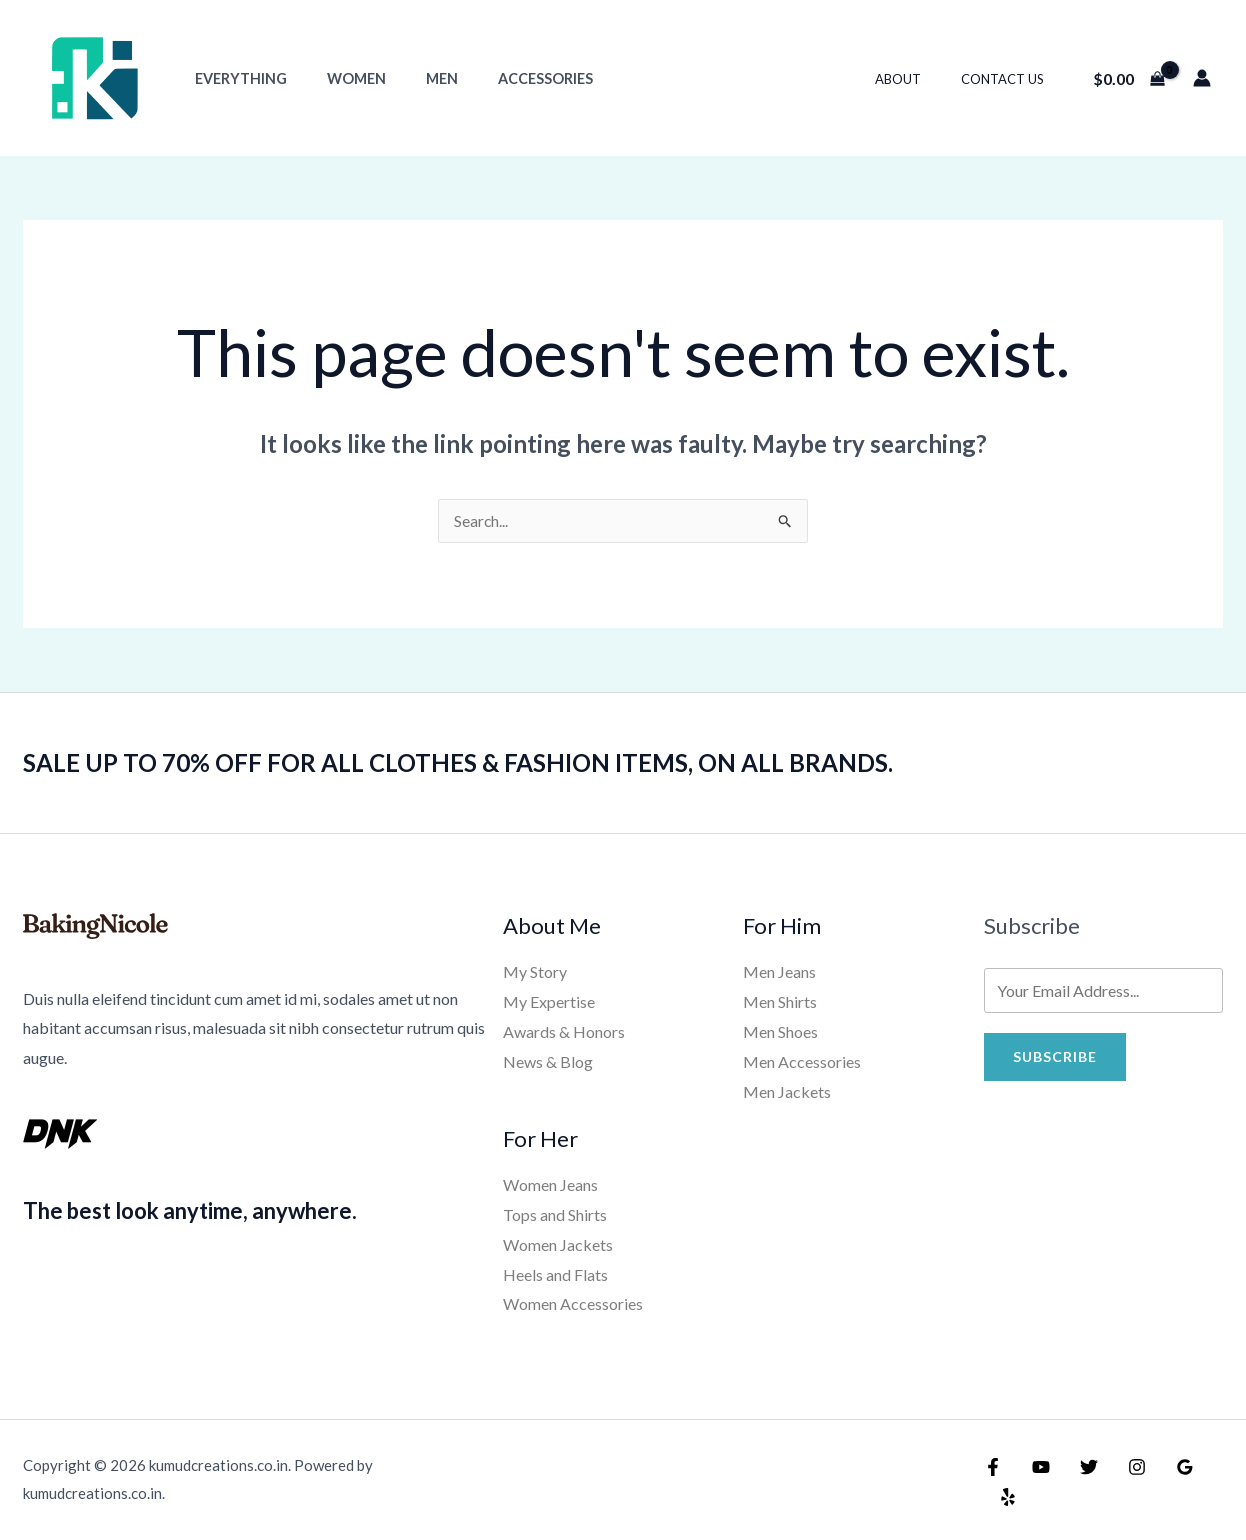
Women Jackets (558, 1244)
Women (339, 78)
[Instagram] (1122, 1482)
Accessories (506, 78)
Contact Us (1009, 79)
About (919, 79)
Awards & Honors (564, 1032)
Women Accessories (573, 1303)
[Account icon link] (1202, 78)
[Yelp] (1208, 1482)
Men (414, 78)
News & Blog (548, 1062)
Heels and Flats (555, 1274)
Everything (235, 78)
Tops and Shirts (555, 1214)
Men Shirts (780, 1002)
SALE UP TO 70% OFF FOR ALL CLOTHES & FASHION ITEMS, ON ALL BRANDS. (487, 763)
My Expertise (549, 1002)
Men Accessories (802, 1062)
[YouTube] (1036, 1482)
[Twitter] (1079, 1482)
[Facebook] (993, 1482)
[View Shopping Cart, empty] (1128, 78)
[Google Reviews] (1165, 1482)
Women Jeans (550, 1184)
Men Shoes (780, 1032)
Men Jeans (779, 972)
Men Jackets (787, 1091)
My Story (535, 972)
